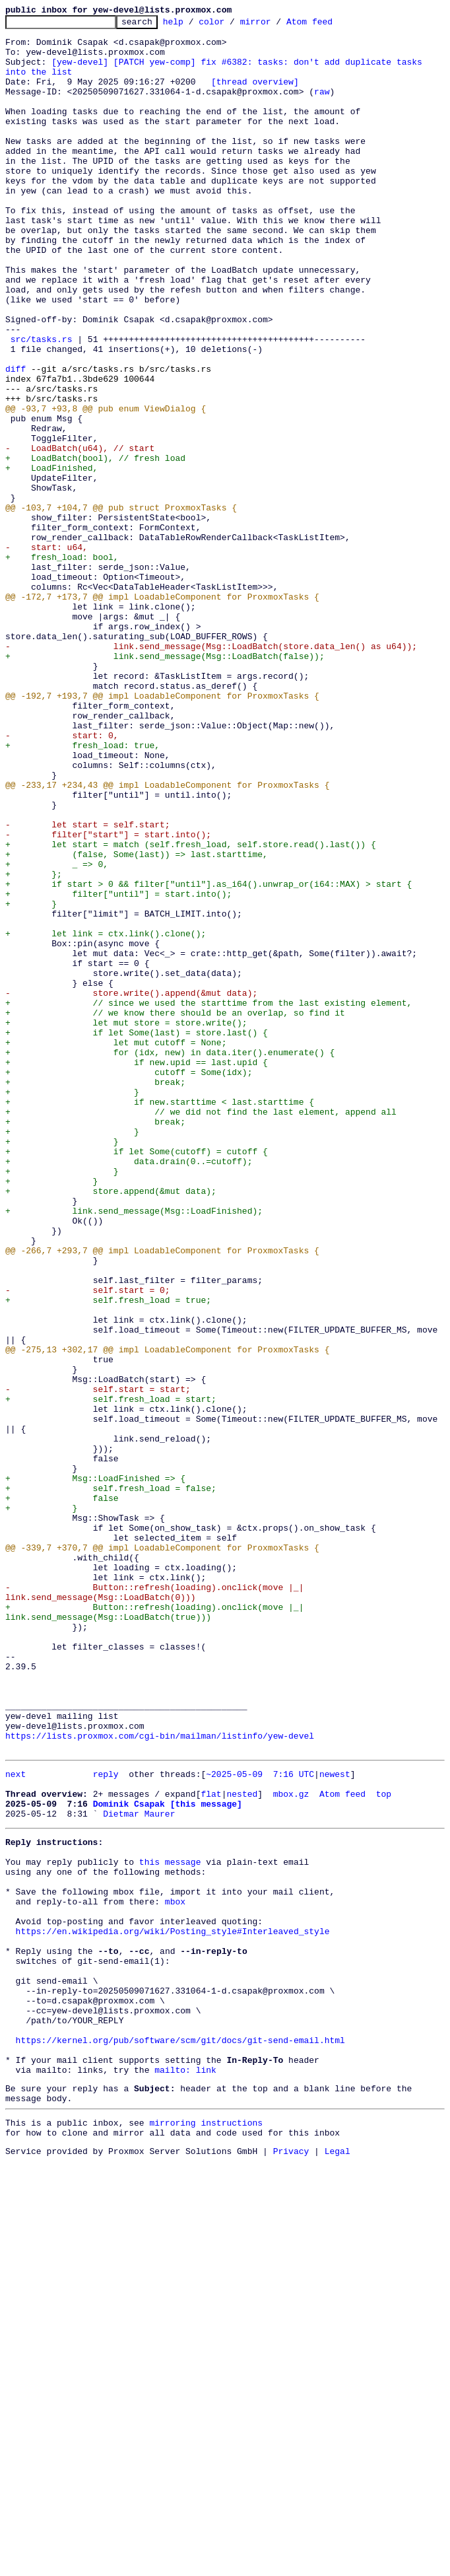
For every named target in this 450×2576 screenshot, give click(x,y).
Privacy (291, 2565)
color (232, 25)
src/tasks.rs (42, 404)
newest (334, 2122)
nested (241, 2146)
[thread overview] (255, 95)
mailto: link (185, 2474)
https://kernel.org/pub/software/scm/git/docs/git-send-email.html (180, 2438)
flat (211, 2146)
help (193, 25)
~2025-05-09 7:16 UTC (260, 2122)
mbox (175, 2272)
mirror (276, 25)
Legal (337, 2565)
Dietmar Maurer (139, 2170)
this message (170, 2224)
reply (106, 2122)
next (15, 2122)
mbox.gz (291, 2146)
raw (321, 107)
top (383, 2146)
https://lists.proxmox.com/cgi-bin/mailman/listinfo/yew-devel (159, 2080)
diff (15, 440)
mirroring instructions (206, 2532)
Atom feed (330, 25)
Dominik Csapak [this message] (167, 2158)
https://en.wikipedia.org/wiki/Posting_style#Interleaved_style (173, 2307)
